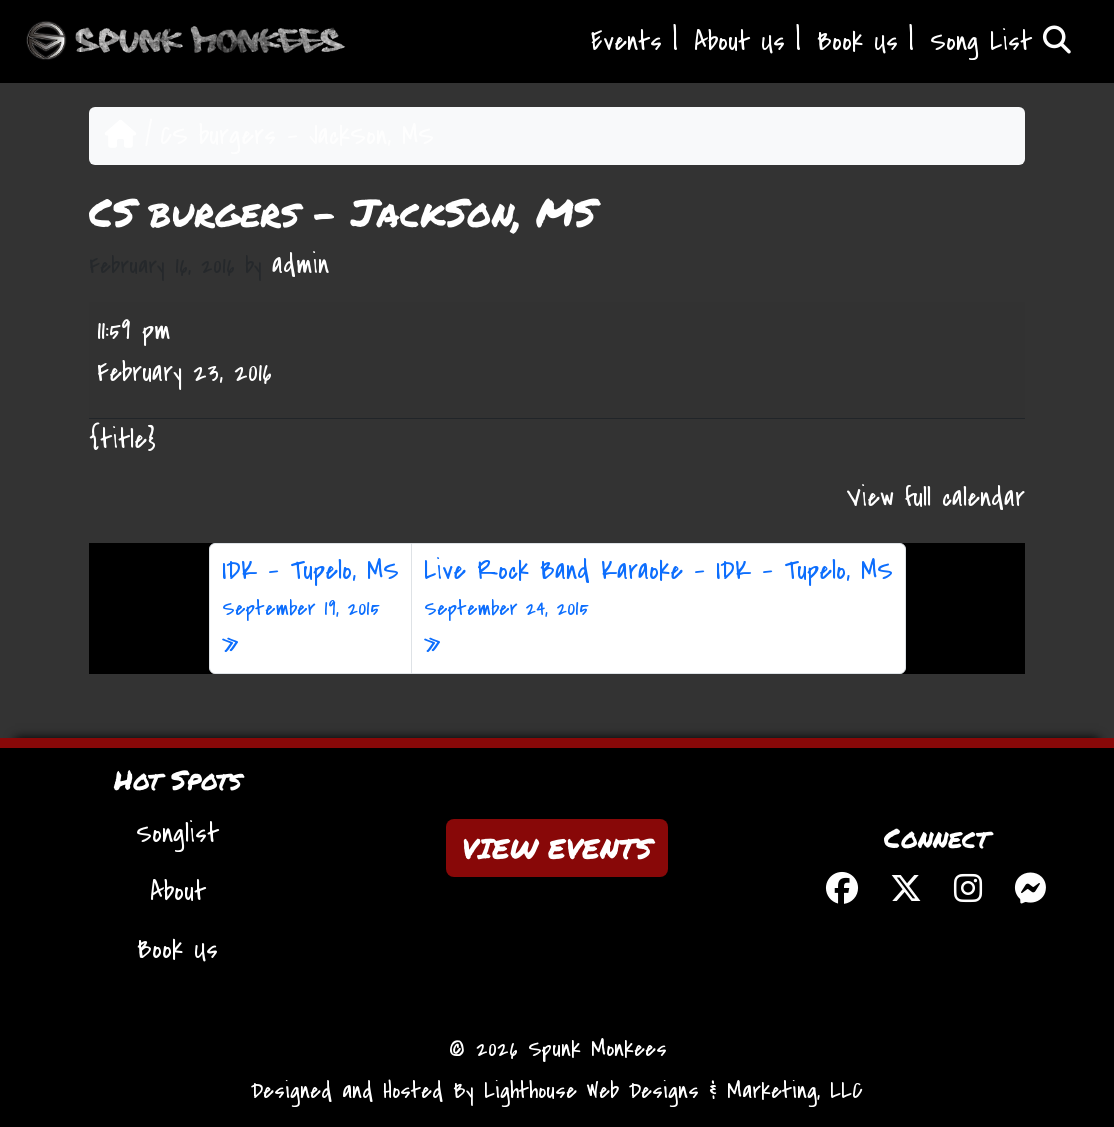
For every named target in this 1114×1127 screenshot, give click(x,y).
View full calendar (936, 498)
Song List (1000, 42)
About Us (739, 42)
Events (626, 42)
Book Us (857, 42)
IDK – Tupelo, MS (310, 589)
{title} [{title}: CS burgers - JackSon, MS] (122, 440)
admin (300, 265)
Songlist (177, 834)
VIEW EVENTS (557, 848)
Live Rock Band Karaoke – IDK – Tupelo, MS (658, 589)
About (178, 892)
